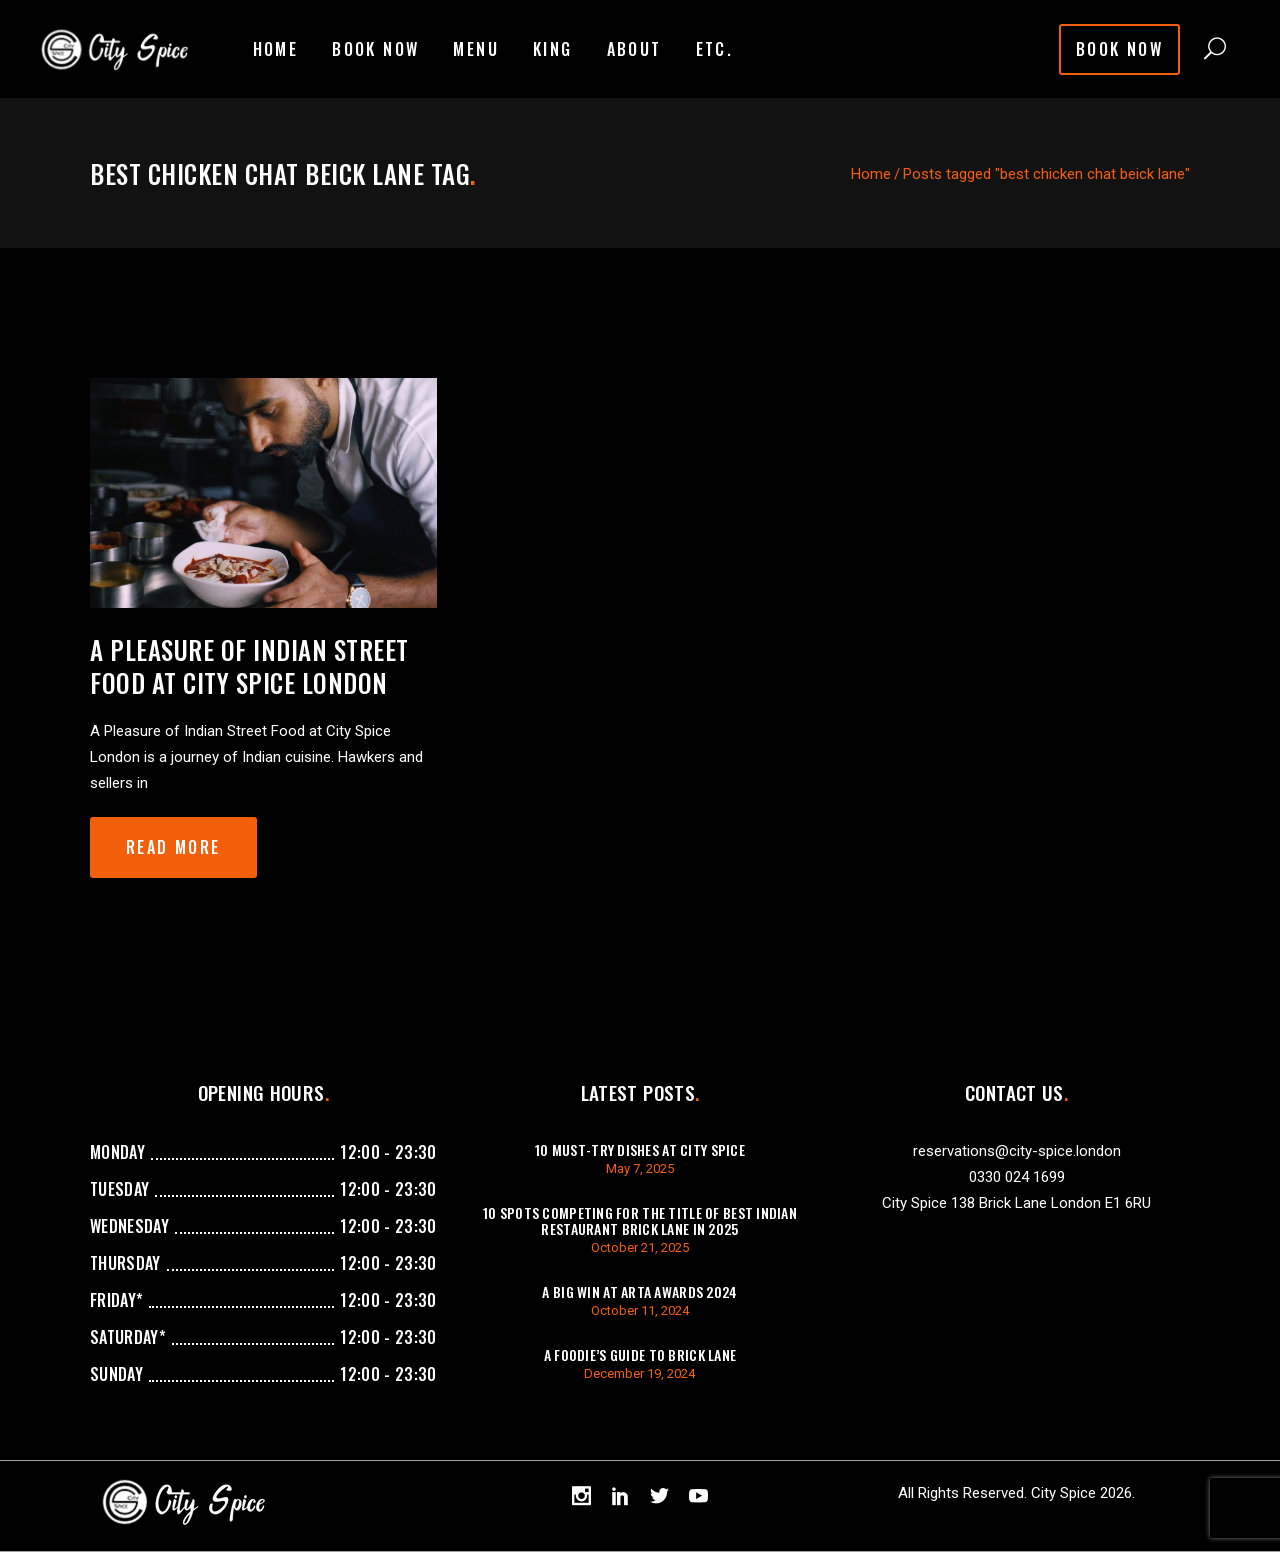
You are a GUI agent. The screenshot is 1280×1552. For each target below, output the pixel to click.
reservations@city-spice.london (1017, 1151)
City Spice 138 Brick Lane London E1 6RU (1016, 1203)
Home (871, 174)
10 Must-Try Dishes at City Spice (640, 1149)
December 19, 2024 (639, 1373)
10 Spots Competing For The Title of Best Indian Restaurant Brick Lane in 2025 (640, 1220)
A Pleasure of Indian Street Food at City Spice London (249, 666)
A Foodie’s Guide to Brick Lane (640, 1354)
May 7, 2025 (640, 1168)
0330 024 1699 (1017, 1177)
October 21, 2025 (640, 1247)
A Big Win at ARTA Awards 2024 (639, 1291)
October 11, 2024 (640, 1310)
